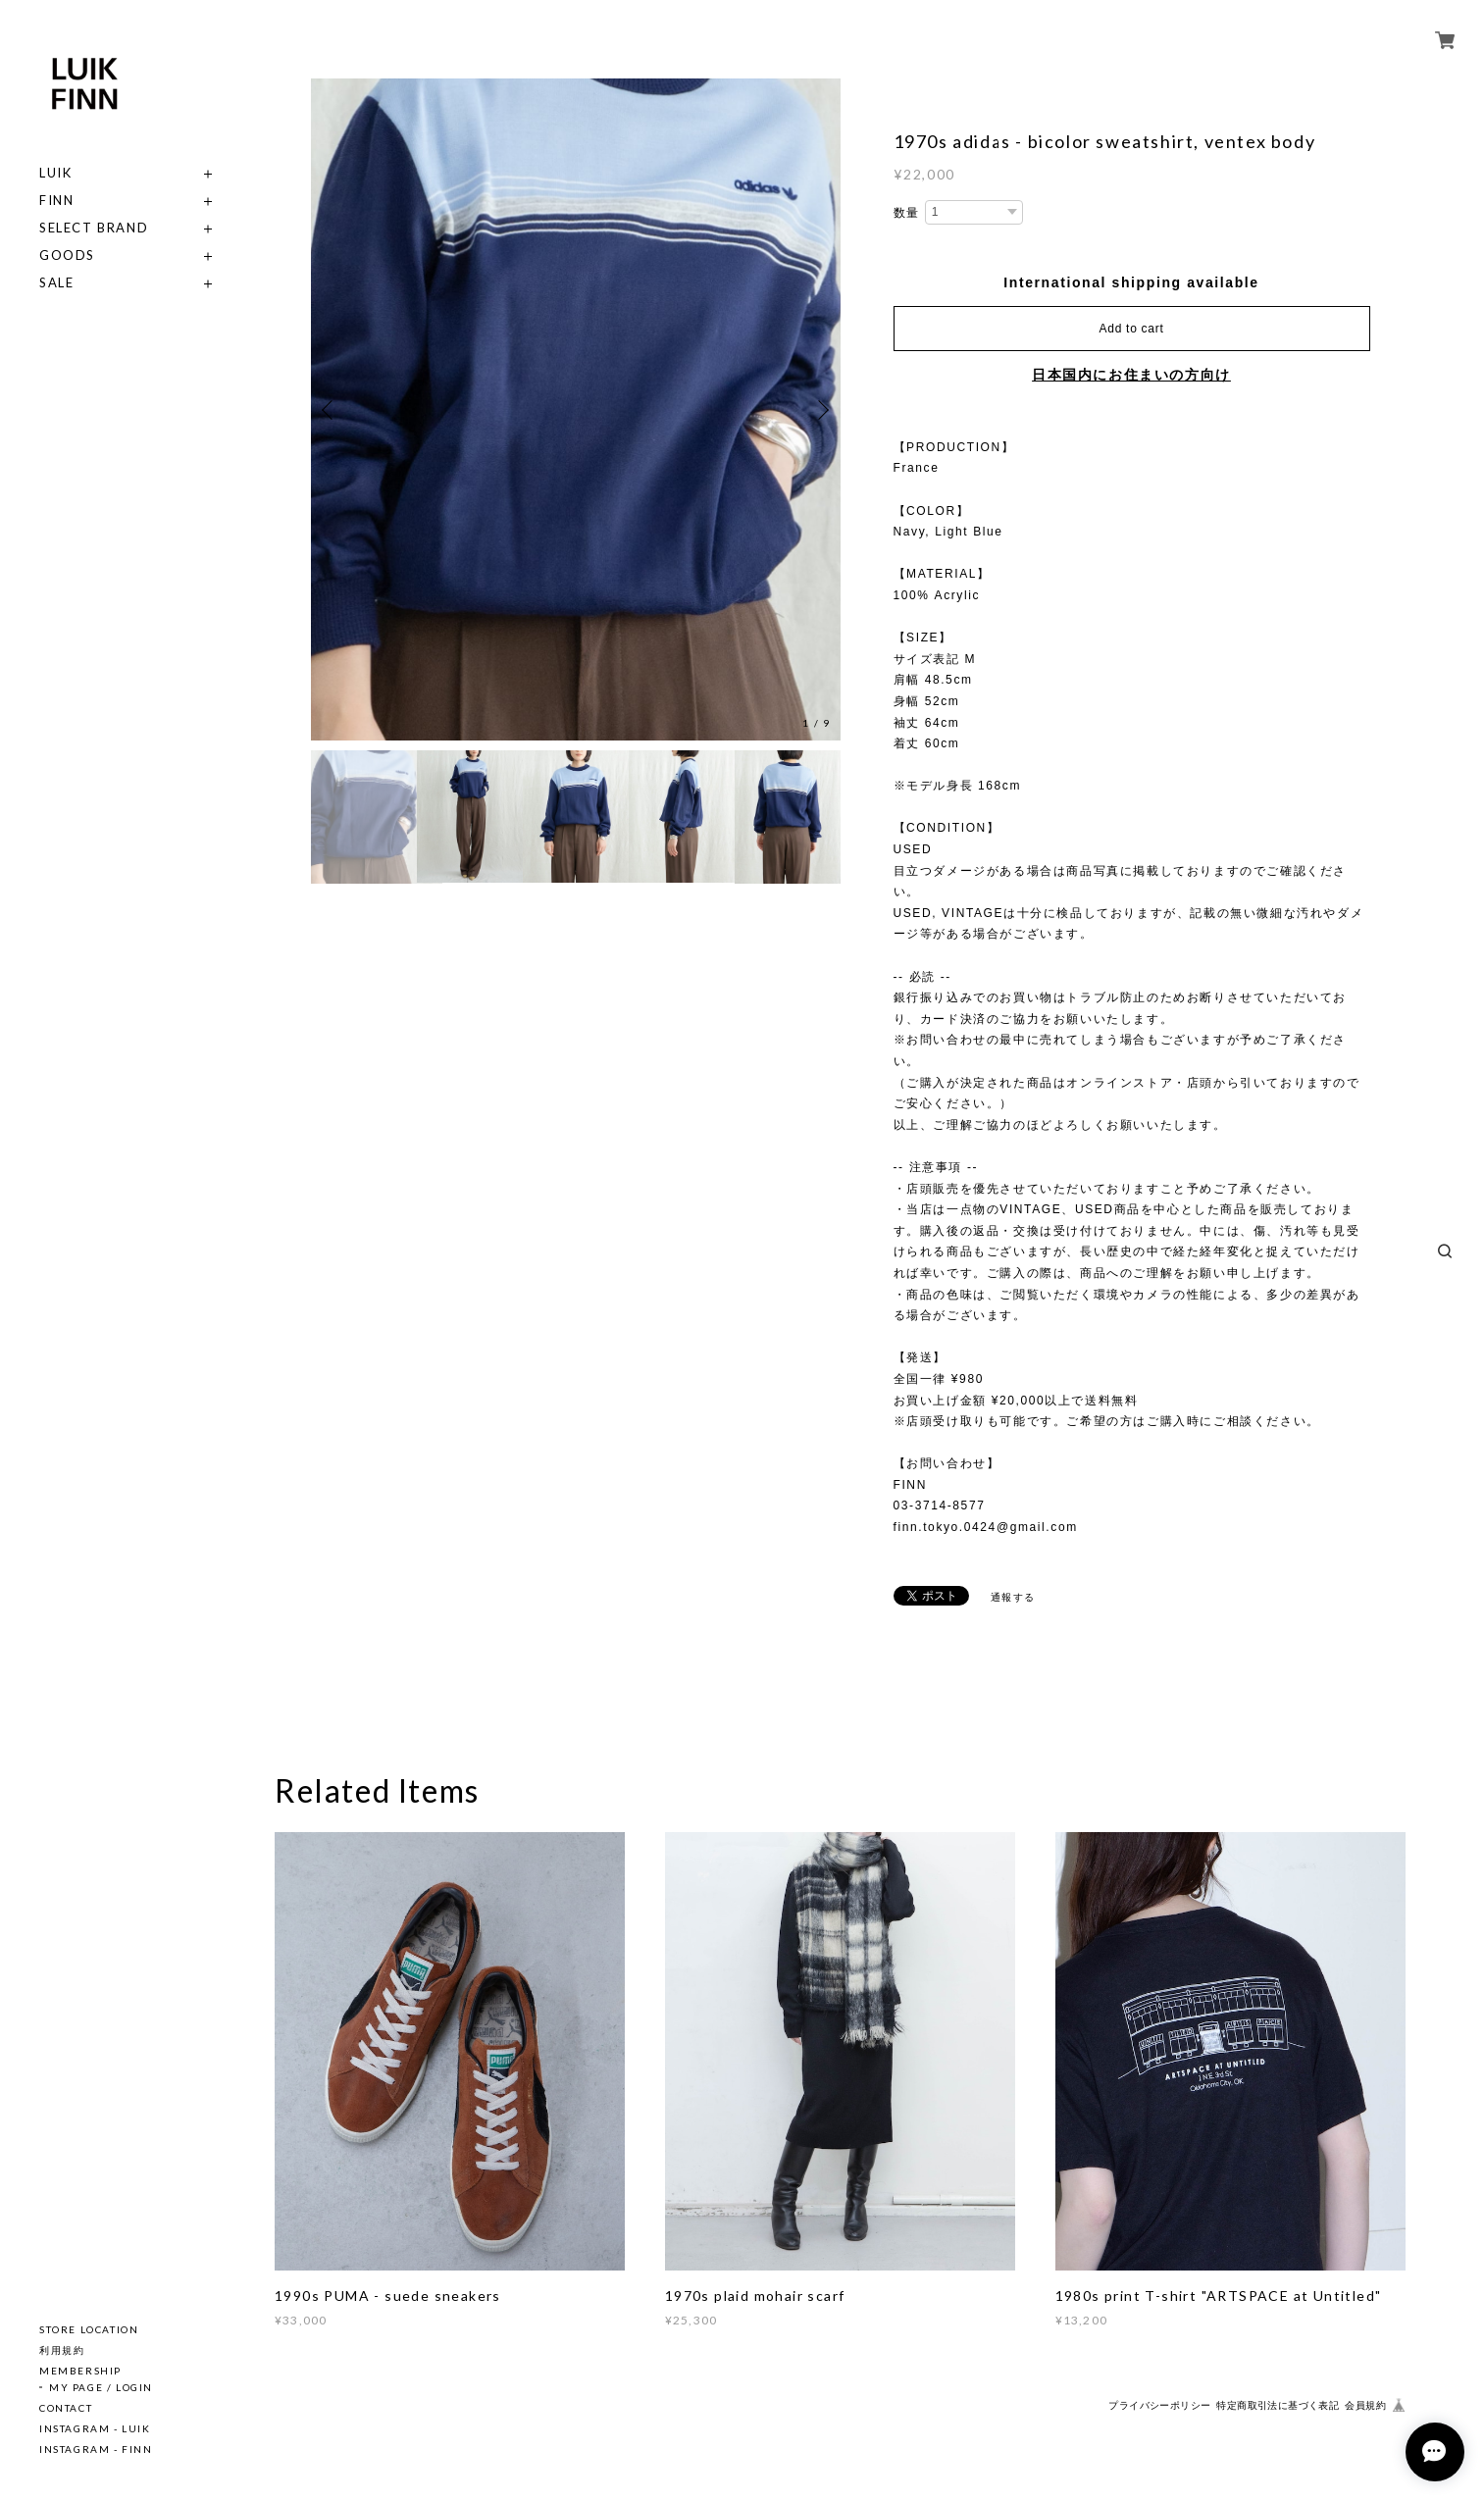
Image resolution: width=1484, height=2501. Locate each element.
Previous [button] (330, 410)
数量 (907, 213)
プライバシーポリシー (1159, 2405)
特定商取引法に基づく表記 (1277, 2405)
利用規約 (61, 2350)
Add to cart (1132, 328)
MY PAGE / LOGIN (101, 2387)
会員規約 (1365, 2405)
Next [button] (821, 410)
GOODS (67, 255)
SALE (56, 283)
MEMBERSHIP (80, 2370)
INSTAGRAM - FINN (96, 2449)
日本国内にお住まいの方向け (1131, 375)
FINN (56, 200)
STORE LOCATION (88, 2329)
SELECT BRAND (93, 228)
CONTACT (65, 2408)
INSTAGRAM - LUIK (95, 2428)
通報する (1013, 1597)
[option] (576, 409)
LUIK (55, 173)
